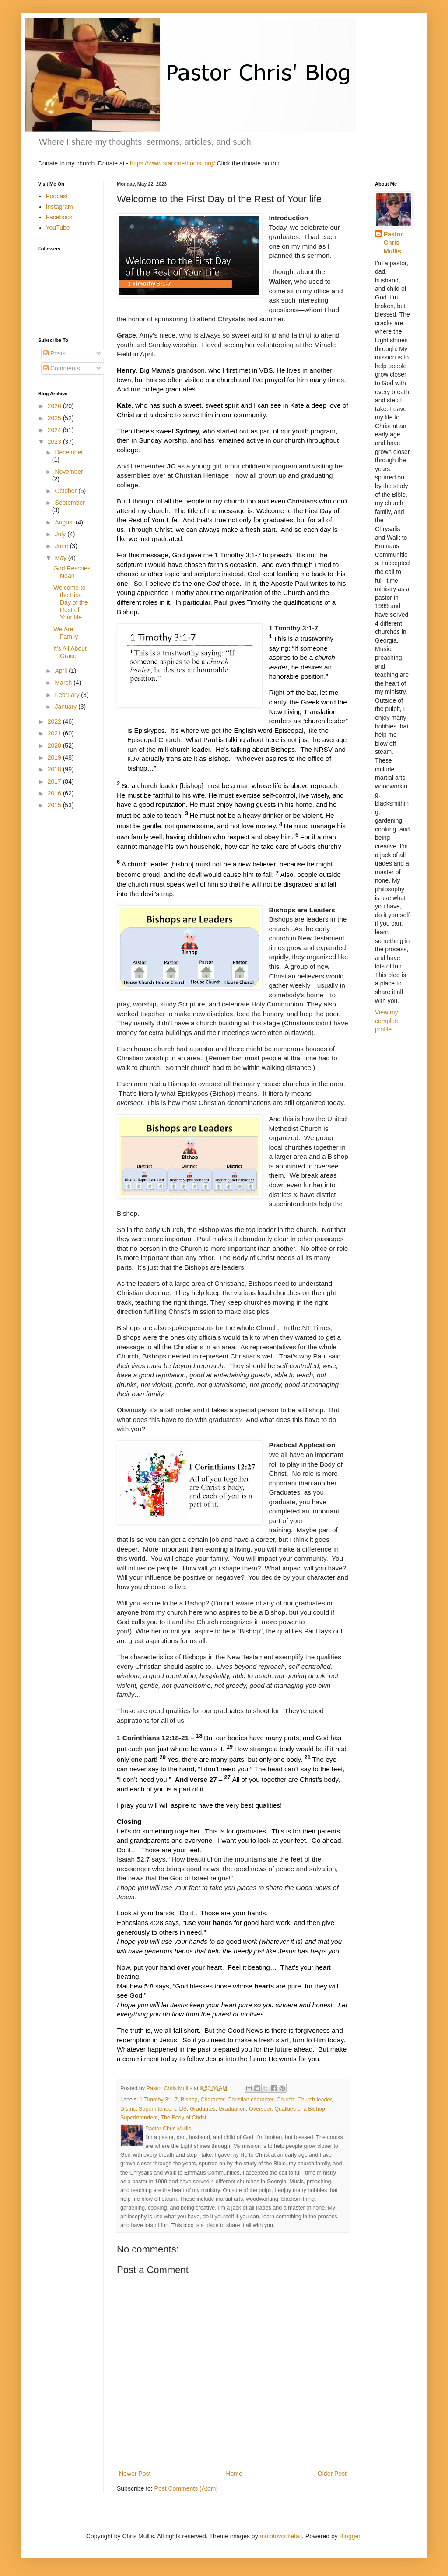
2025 (55, 418)
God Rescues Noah (72, 572)
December (69, 452)
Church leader (315, 2100)
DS (183, 2109)
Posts (54, 353)
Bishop (189, 2100)
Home (234, 2473)
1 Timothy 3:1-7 (159, 2100)
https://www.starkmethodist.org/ (172, 163)
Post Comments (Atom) (186, 2488)
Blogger (350, 2536)
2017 (55, 781)
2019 (55, 757)
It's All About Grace (70, 652)
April (62, 670)
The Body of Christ (183, 2118)
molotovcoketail (281, 2536)
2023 (55, 441)
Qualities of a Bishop (299, 2109)
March (64, 682)
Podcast (57, 196)
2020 (55, 745)
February (68, 694)
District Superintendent (148, 2109)
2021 (55, 733)
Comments (61, 368)
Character (212, 2100)
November (69, 471)
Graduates (203, 2109)
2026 (55, 405)
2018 (55, 769)
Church (285, 2100)
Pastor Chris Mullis (393, 243)
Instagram (59, 206)
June (62, 545)
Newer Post (134, 2473)
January (66, 706)
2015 (55, 805)
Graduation (232, 2109)
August (65, 522)
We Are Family (65, 633)
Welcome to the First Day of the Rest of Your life (70, 602)
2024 (55, 429)
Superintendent (139, 2118)
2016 (55, 793)
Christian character (250, 2100)
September (69, 502)
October (66, 490)
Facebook (59, 217)
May (61, 557)
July (61, 534)
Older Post (332, 2473)
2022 (55, 721)
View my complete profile (387, 1021)
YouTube (58, 227)
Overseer (260, 2109)
